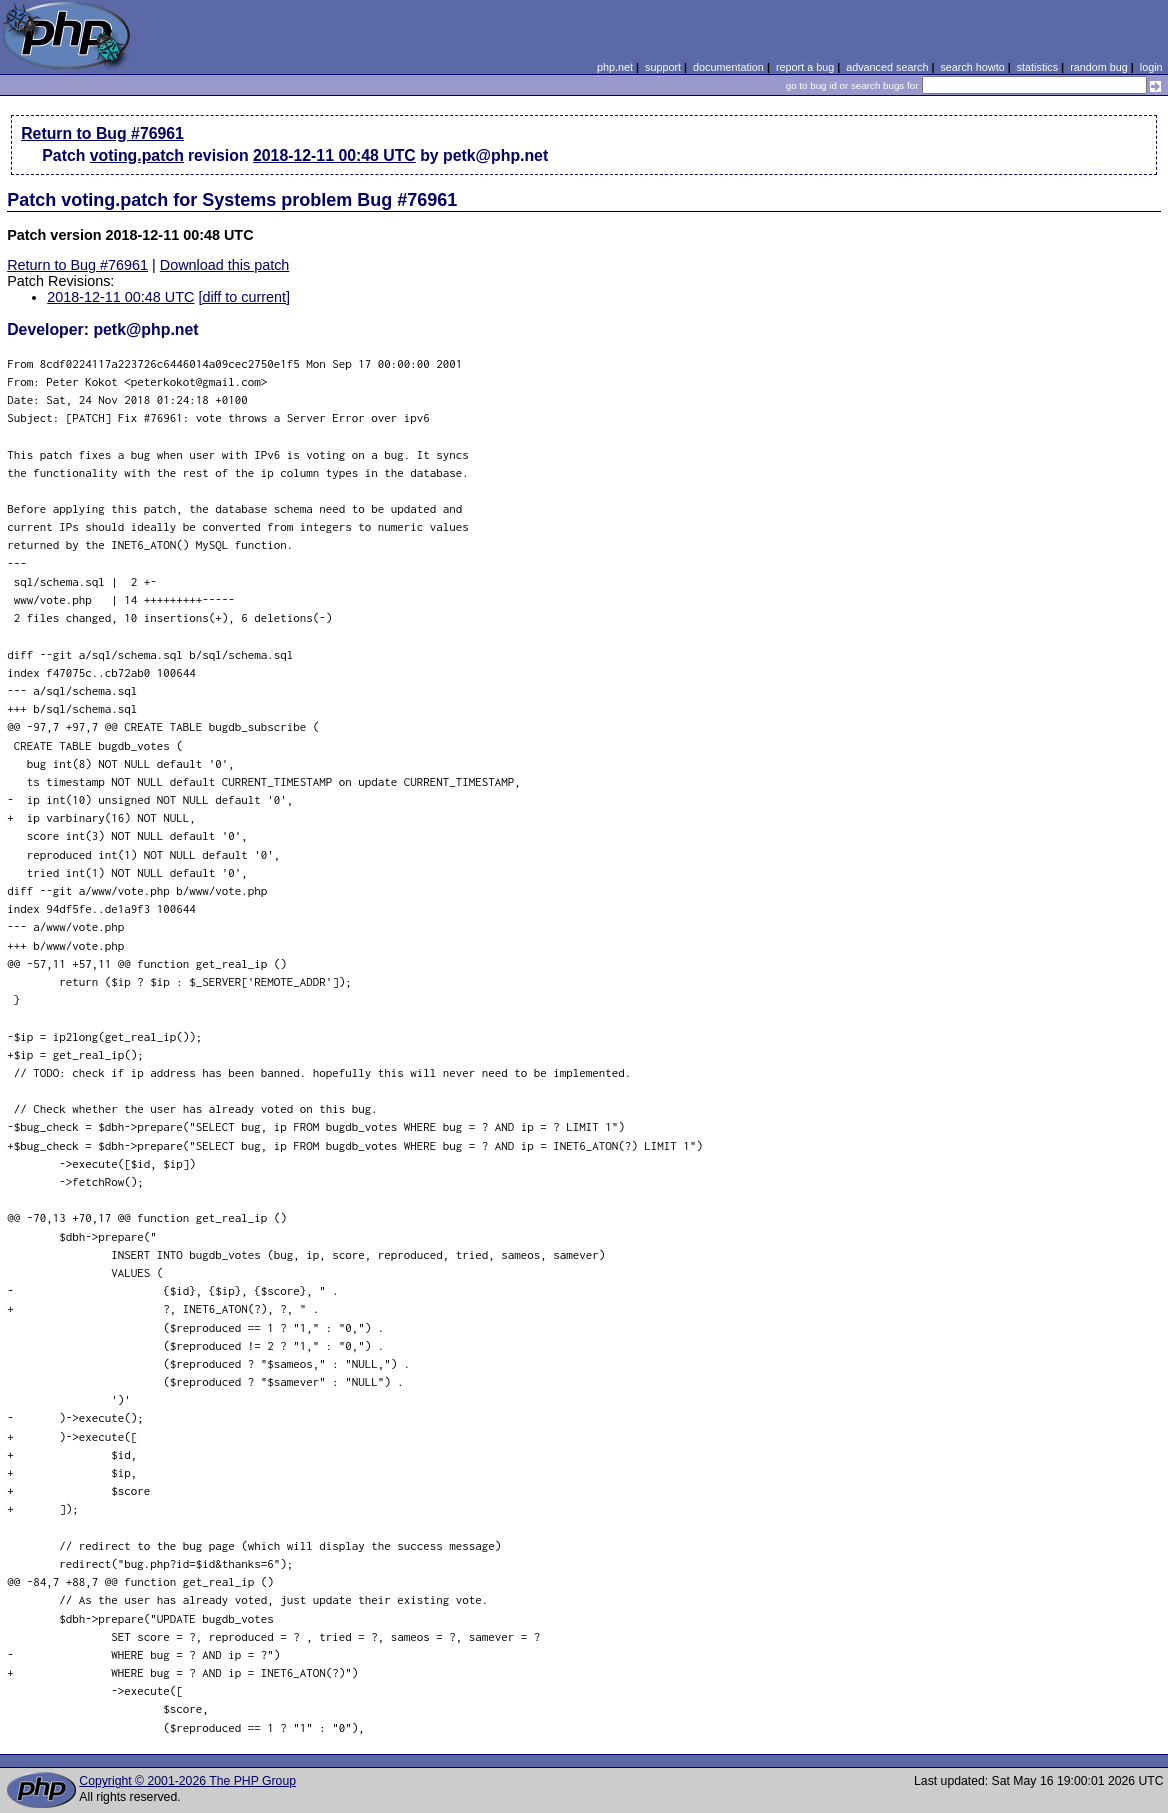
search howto (972, 67)
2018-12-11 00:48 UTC (334, 155)
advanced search (887, 67)
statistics (1037, 67)
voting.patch (137, 155)
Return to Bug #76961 (102, 133)
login (1151, 67)
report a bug (805, 67)
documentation (728, 67)
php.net (615, 67)
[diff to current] (244, 297)
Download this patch (225, 265)
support (663, 67)
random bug (1099, 67)
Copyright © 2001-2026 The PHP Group (187, 1781)
